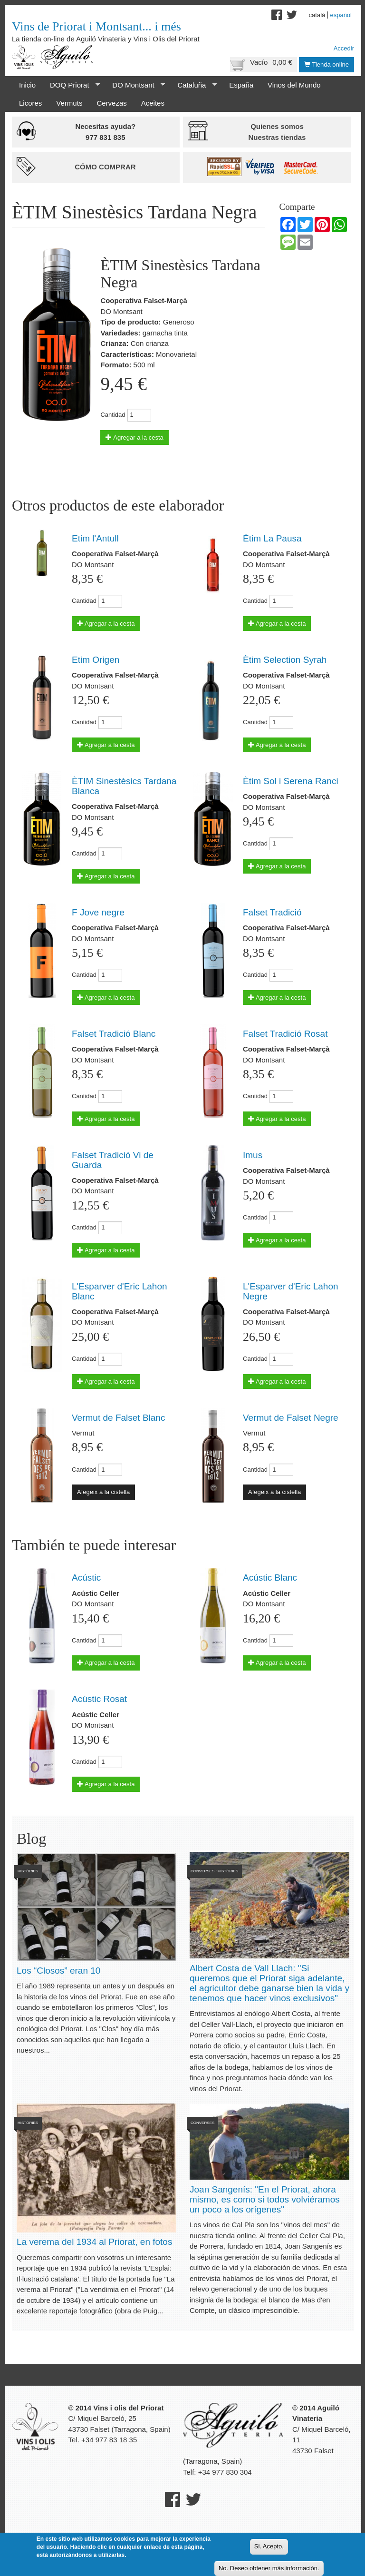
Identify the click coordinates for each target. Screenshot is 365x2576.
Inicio (27, 85)
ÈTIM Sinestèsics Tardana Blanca (124, 786)
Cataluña (193, 85)
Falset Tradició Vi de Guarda (113, 1160)
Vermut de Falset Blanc (118, 1418)
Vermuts (69, 103)
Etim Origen (95, 660)
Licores (30, 103)
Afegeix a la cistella (103, 1491)
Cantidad (112, 414)
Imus (252, 1155)
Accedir (344, 48)
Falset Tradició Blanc (113, 1034)
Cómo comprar (105, 167)
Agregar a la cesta (134, 437)
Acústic (86, 1578)
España (241, 85)
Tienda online (326, 64)
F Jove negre (98, 912)
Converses (202, 1871)
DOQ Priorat (71, 85)
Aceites (152, 103)
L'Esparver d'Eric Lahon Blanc (119, 1291)
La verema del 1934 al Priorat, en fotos (94, 2242)
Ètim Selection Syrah (285, 660)
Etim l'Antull (95, 538)
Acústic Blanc (270, 1578)
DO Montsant (135, 85)
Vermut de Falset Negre (290, 1418)
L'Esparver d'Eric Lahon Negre (290, 1291)
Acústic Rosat (99, 1699)
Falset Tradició (272, 912)
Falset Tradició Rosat (285, 1034)
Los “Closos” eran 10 (58, 1971)
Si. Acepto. (269, 2546)
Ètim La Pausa (272, 538)
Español (341, 15)
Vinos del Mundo (294, 85)
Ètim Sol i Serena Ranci (290, 781)
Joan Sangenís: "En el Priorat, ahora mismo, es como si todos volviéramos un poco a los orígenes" (265, 2199)
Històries (28, 1871)
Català (317, 15)
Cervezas (111, 103)
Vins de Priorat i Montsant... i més (96, 26)
